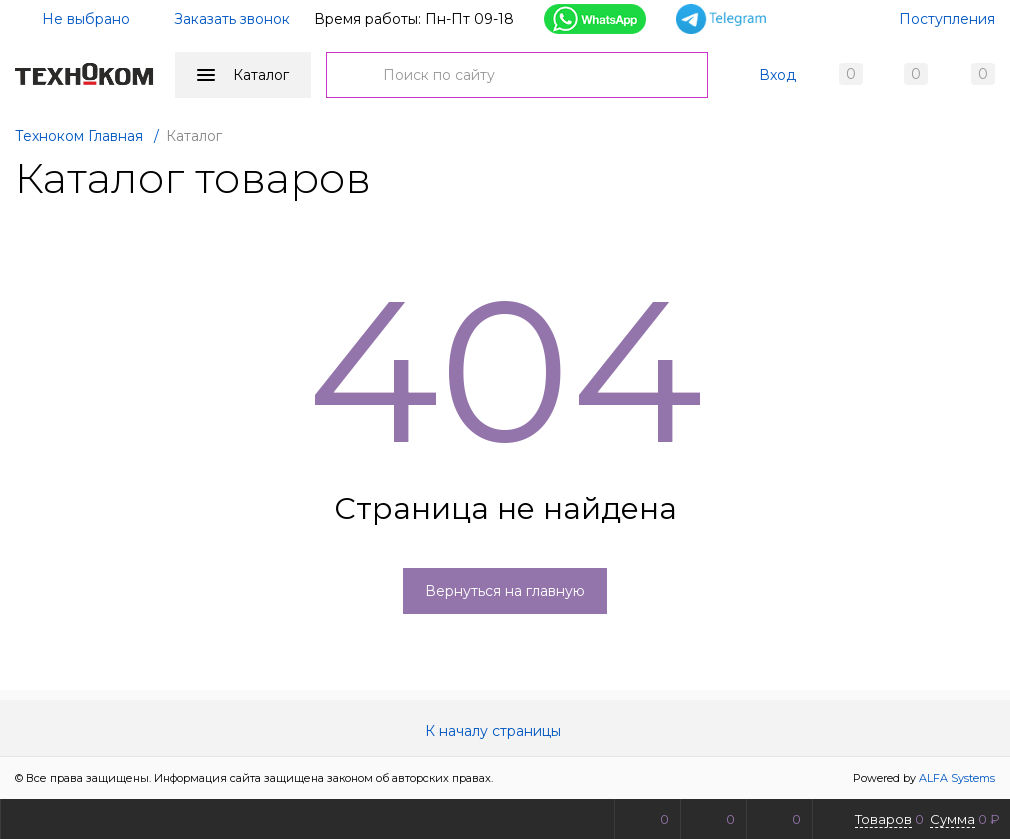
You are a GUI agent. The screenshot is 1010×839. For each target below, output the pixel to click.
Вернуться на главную (505, 591)
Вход (777, 75)
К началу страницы (505, 731)
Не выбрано (74, 19)
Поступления (947, 19)
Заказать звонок (232, 19)
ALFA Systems (957, 778)
